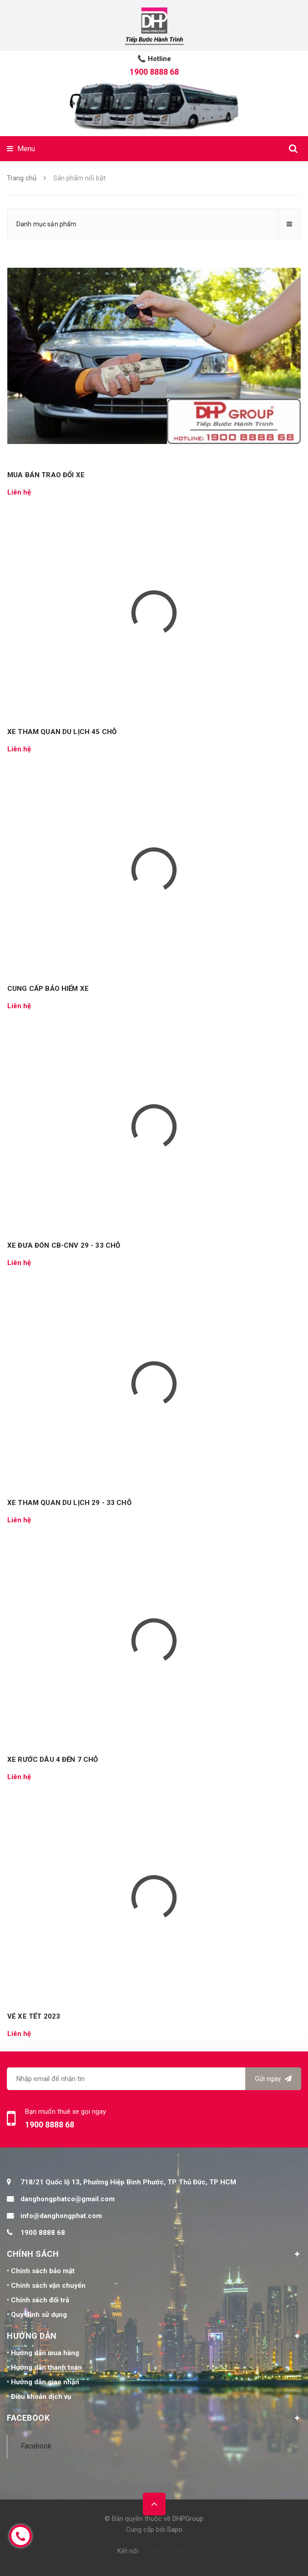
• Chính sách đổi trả (38, 2300)
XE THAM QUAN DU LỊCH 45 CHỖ (61, 732)
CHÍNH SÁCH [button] (154, 2254)
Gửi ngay (273, 2079)
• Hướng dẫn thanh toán (44, 2367)
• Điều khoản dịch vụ (39, 2396)
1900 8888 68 (154, 72)
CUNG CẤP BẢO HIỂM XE (48, 988)
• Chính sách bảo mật (41, 2271)
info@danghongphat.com (61, 2216)
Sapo (174, 2529)
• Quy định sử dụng (37, 2315)
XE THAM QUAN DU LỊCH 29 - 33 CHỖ (69, 1503)
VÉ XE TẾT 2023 (33, 2016)
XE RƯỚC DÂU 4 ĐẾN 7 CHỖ (52, 1759)
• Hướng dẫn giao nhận (43, 2382)
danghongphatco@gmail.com (67, 2199)
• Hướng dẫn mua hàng (43, 2353)
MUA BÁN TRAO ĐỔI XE (46, 475)
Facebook (36, 2446)
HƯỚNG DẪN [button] (154, 2336)
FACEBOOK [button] (154, 2418)
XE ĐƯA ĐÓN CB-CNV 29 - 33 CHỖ (63, 1245)
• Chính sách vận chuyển (46, 2285)
